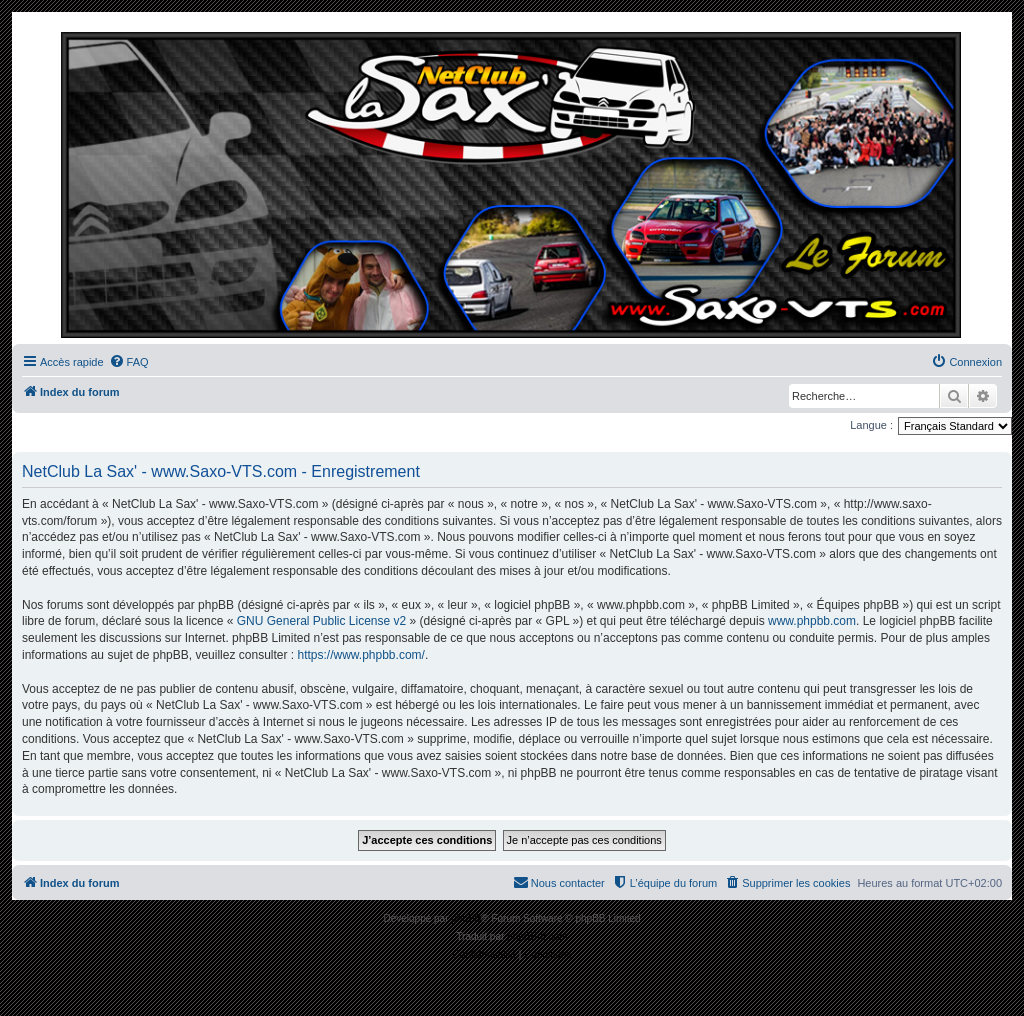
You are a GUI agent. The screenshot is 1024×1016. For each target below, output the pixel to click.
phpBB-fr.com (537, 936)
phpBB (466, 918)
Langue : (871, 425)
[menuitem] (129, 362)
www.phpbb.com (812, 621)
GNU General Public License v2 (321, 621)
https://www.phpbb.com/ (360, 655)
